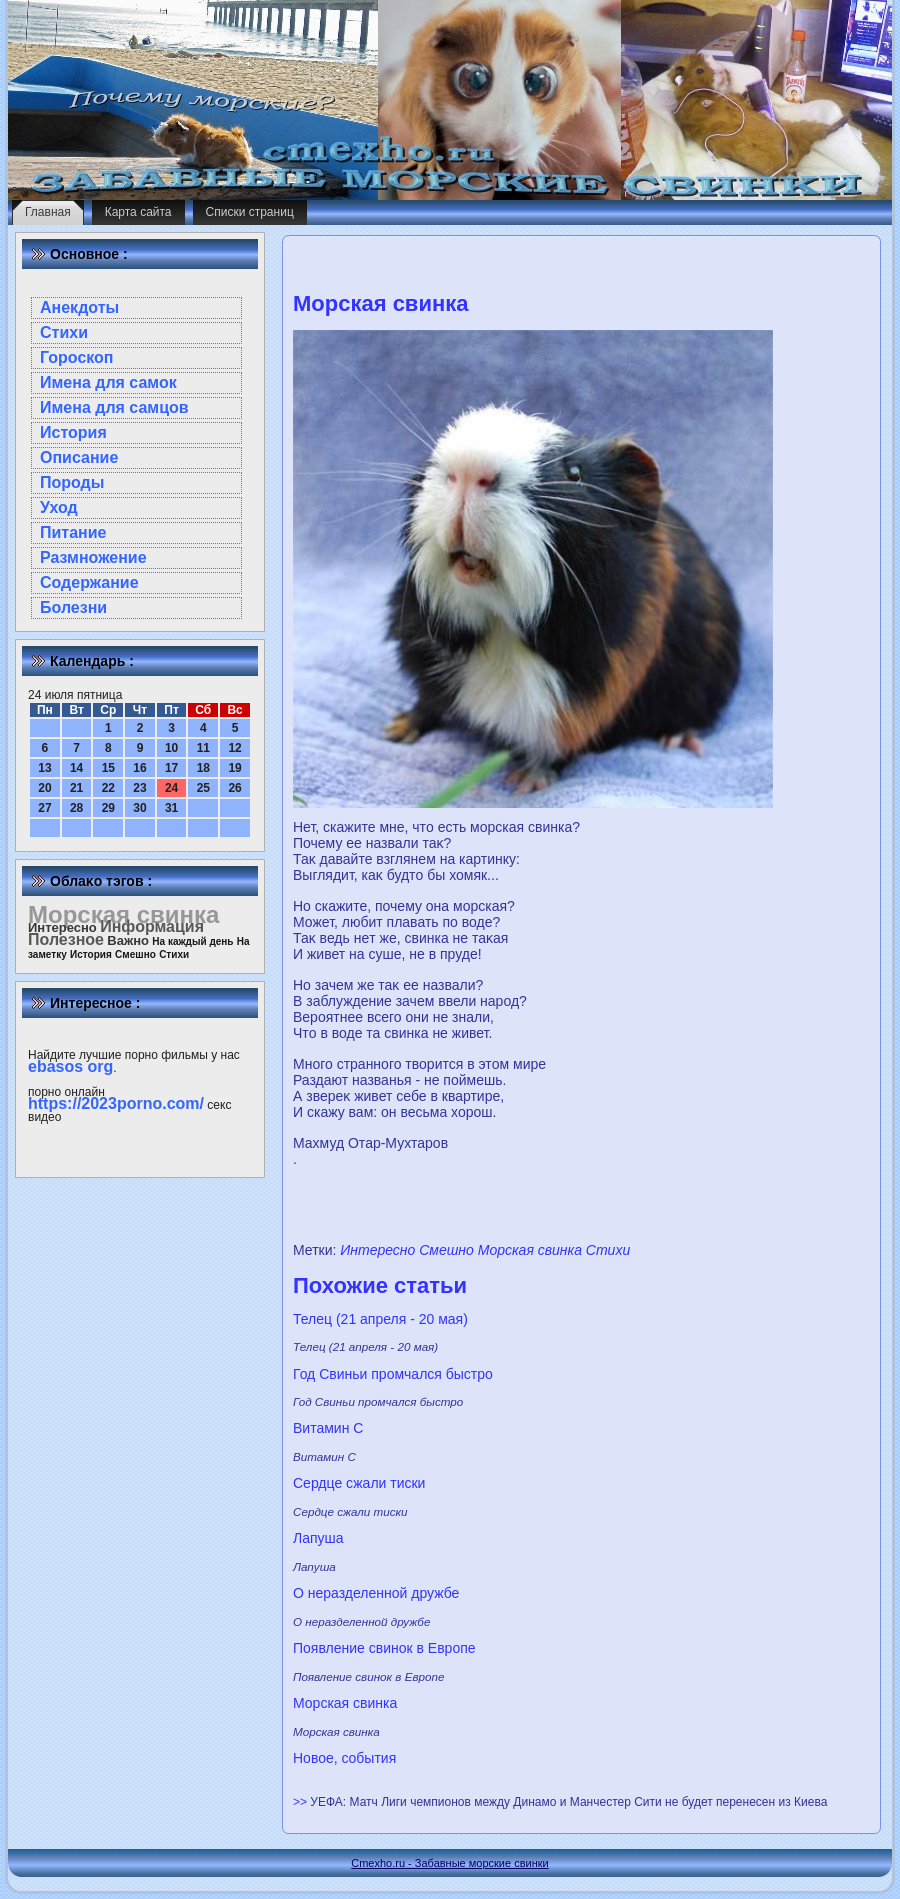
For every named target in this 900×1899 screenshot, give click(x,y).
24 (171, 788)
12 (234, 748)
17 (171, 768)
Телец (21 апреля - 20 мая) (380, 1319)
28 (76, 808)
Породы (72, 482)
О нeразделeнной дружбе (376, 1593)
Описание (79, 457)
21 (76, 788)
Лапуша (318, 1538)
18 (203, 768)
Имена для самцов (114, 407)
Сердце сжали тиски (359, 1483)
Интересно (377, 1250)
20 (44, 788)
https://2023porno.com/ (116, 1103)
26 (234, 788)
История (73, 432)
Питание (73, 532)
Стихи (64, 332)
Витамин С (328, 1428)
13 (44, 768)
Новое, (315, 1758)
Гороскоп (77, 357)
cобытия (369, 1758)
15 (108, 768)
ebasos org (70, 1066)
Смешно (446, 1250)
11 (203, 748)
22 (108, 788)
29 (108, 808)
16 (139, 768)
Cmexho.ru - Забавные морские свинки (449, 1863)
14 (76, 768)
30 (139, 808)
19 (234, 768)
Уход (59, 507)
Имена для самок (108, 382)
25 (203, 788)
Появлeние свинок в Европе (384, 1648)
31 (171, 808)
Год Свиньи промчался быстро (393, 1374)
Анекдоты (79, 307)
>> (301, 1802)
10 (171, 748)
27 (44, 808)
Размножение (93, 557)
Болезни (73, 607)
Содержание (89, 582)
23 (139, 788)
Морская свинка (530, 1250)
